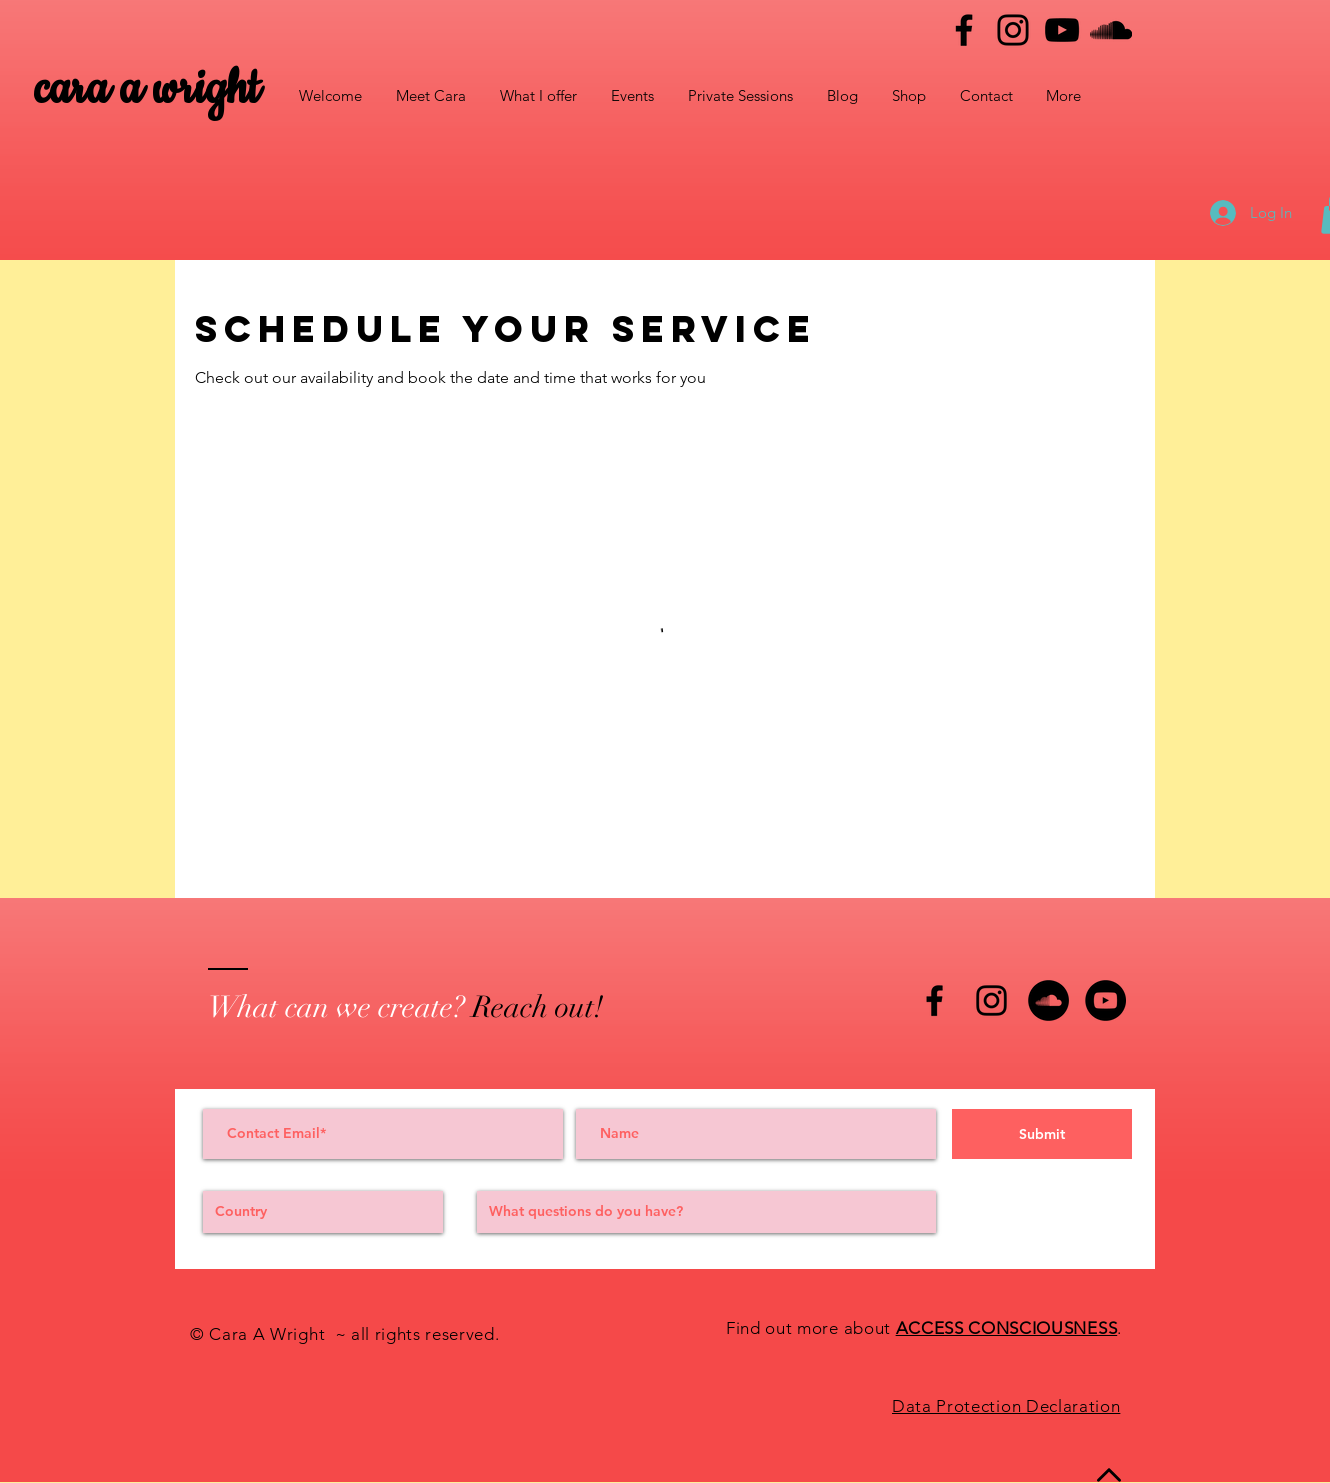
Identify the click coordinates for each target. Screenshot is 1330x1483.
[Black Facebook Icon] (934, 1000)
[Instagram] (1013, 30)
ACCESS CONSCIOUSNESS (1007, 1328)
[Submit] (1042, 1134)
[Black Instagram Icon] (991, 1000)
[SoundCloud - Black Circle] (1048, 1000)
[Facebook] (964, 30)
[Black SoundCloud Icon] (1111, 30)
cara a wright (147, 89)
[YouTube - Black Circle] (1105, 1000)
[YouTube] (1062, 30)
